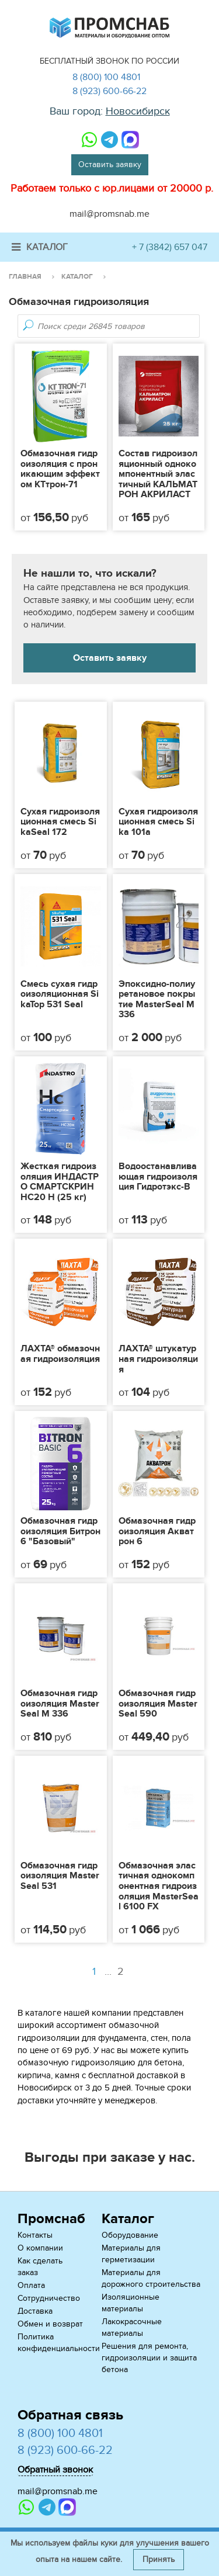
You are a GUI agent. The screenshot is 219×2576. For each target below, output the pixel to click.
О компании (40, 2248)
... (116, 1972)
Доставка (35, 2311)
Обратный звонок (55, 2470)
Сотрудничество (49, 2298)
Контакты (35, 2235)
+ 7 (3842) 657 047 (169, 247)
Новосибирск (138, 111)
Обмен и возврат (50, 2324)
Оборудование (130, 2235)
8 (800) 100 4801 (106, 77)
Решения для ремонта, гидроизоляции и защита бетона (149, 2357)
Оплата (31, 2285)
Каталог (40, 247)
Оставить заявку (109, 164)
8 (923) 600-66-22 (109, 91)
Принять (158, 2559)
